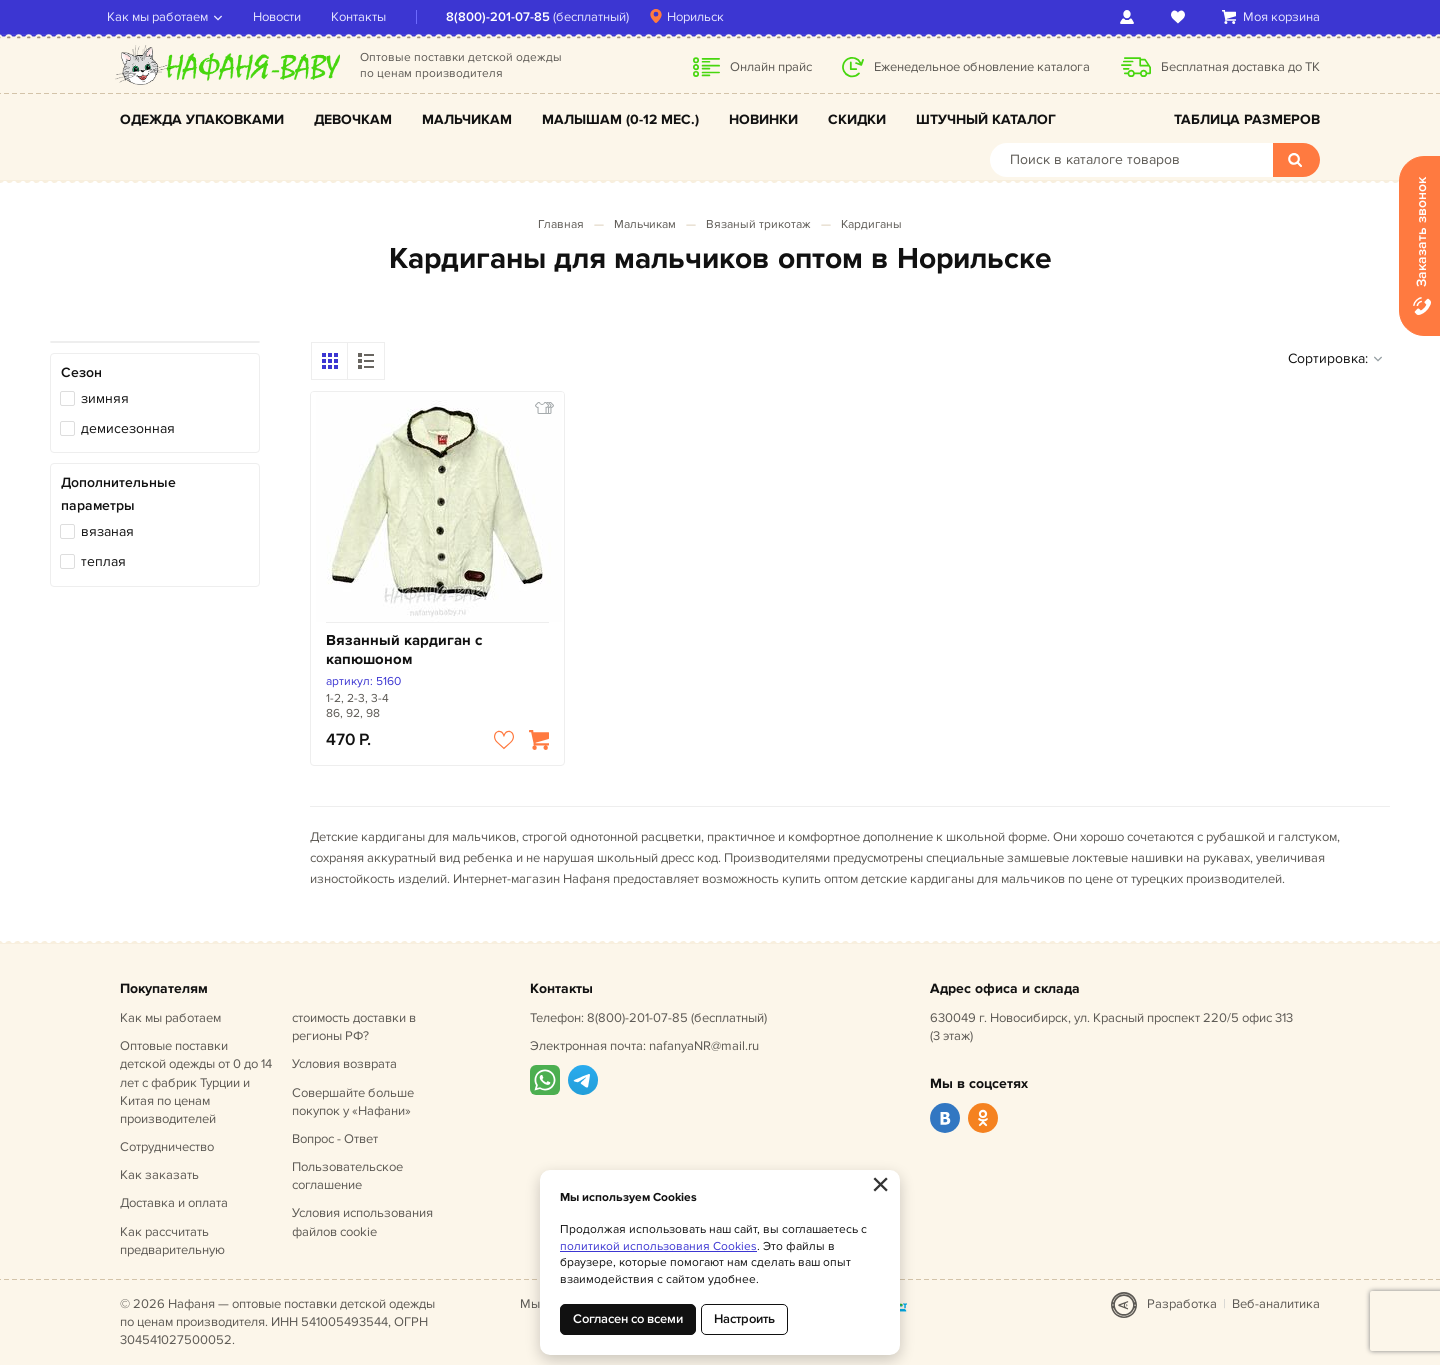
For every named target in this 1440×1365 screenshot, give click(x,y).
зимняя (105, 398)
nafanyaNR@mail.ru (704, 1046)
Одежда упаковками (202, 119)
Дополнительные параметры (118, 493)
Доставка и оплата (174, 1203)
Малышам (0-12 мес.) (620, 119)
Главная (561, 224)
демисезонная (128, 428)
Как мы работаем (170, 17)
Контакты (371, 17)
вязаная (107, 531)
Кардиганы (871, 224)
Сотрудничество (167, 1147)
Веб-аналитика (1276, 1304)
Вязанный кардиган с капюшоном (404, 650)
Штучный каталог (986, 119)
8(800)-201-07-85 (511, 17)
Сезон (81, 372)
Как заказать (159, 1175)
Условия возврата (344, 1064)
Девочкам (353, 119)
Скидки (857, 119)
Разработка (1182, 1304)
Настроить (744, 1319)
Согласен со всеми (628, 1319)
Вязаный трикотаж (758, 224)
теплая (103, 561)
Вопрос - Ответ (335, 1139)
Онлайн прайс (771, 67)
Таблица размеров (1247, 119)
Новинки (763, 119)
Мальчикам (467, 119)
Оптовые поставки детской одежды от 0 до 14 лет (196, 1082)
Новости (290, 17)
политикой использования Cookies (658, 1246)
